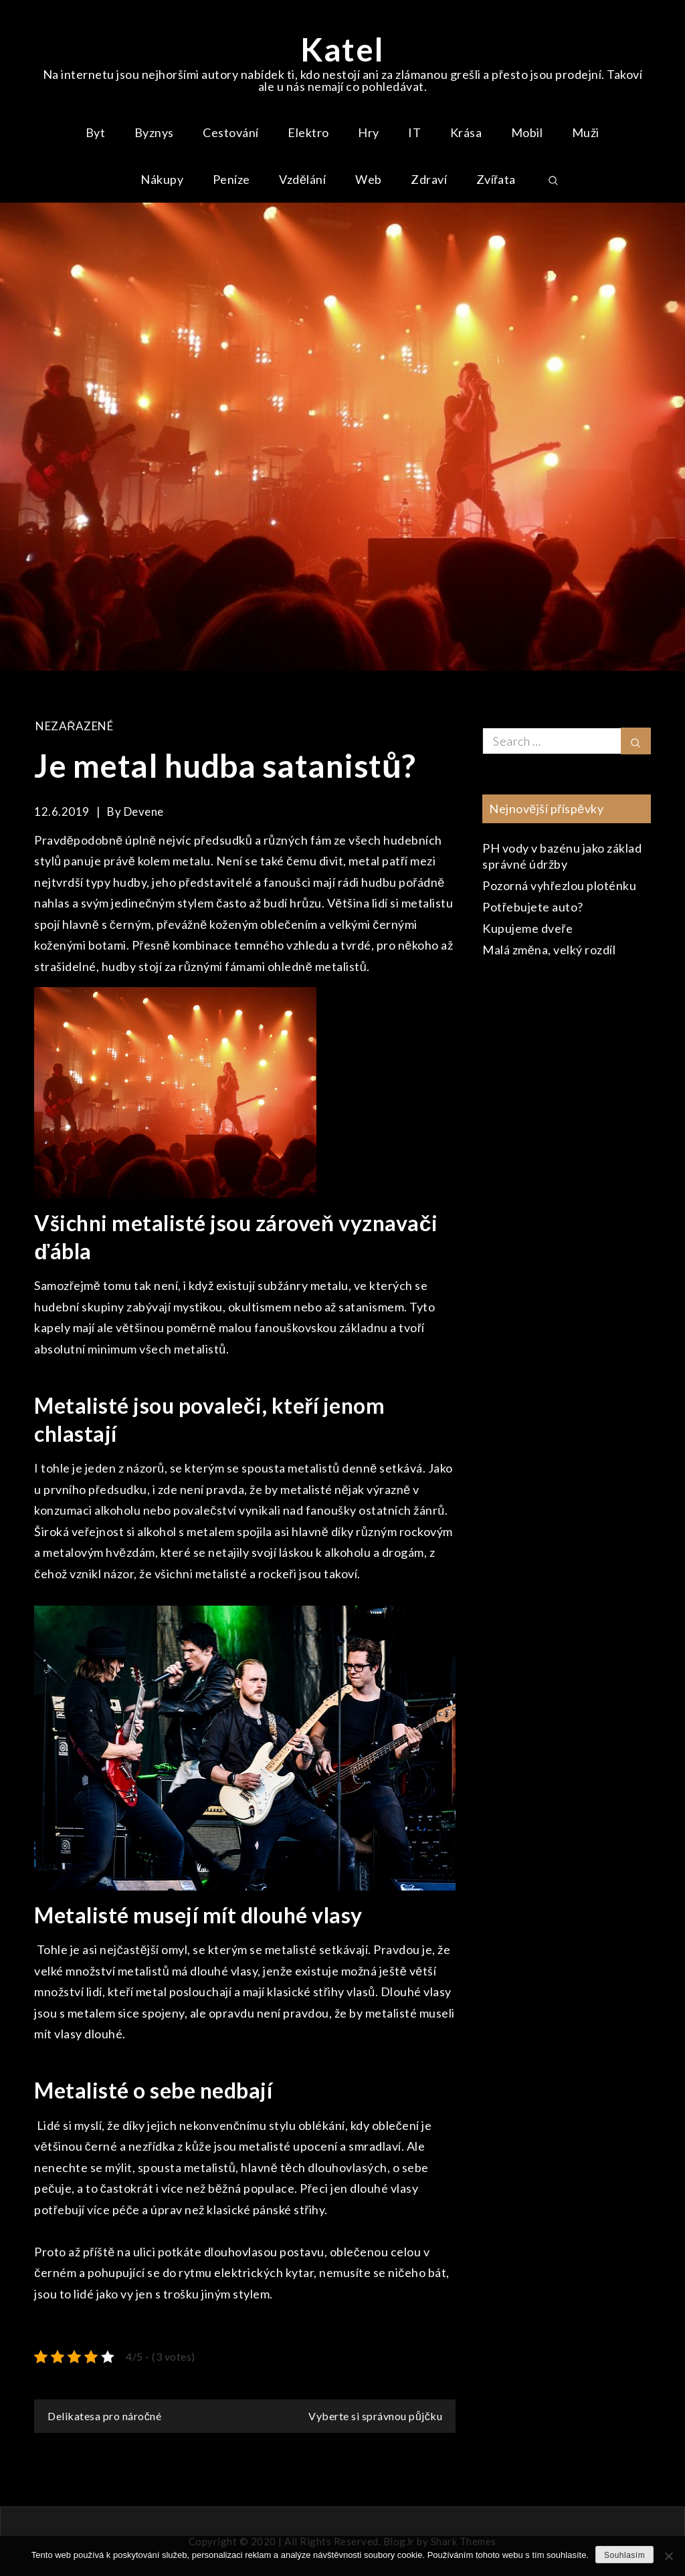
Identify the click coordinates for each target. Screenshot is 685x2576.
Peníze (231, 179)
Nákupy (161, 179)
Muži (585, 132)
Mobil (527, 132)
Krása (466, 132)
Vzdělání (302, 179)
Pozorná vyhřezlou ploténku (559, 885)
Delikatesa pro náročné (104, 2415)
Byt (96, 132)
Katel (342, 49)
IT (414, 132)
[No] (668, 2556)
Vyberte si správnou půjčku (375, 2415)
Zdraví (429, 179)
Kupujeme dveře (527, 928)
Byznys (154, 132)
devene (144, 811)
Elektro (308, 132)
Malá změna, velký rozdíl (548, 949)
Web (368, 179)
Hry (368, 132)
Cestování (231, 132)
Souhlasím (624, 2555)
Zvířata (496, 179)
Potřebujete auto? (532, 906)
